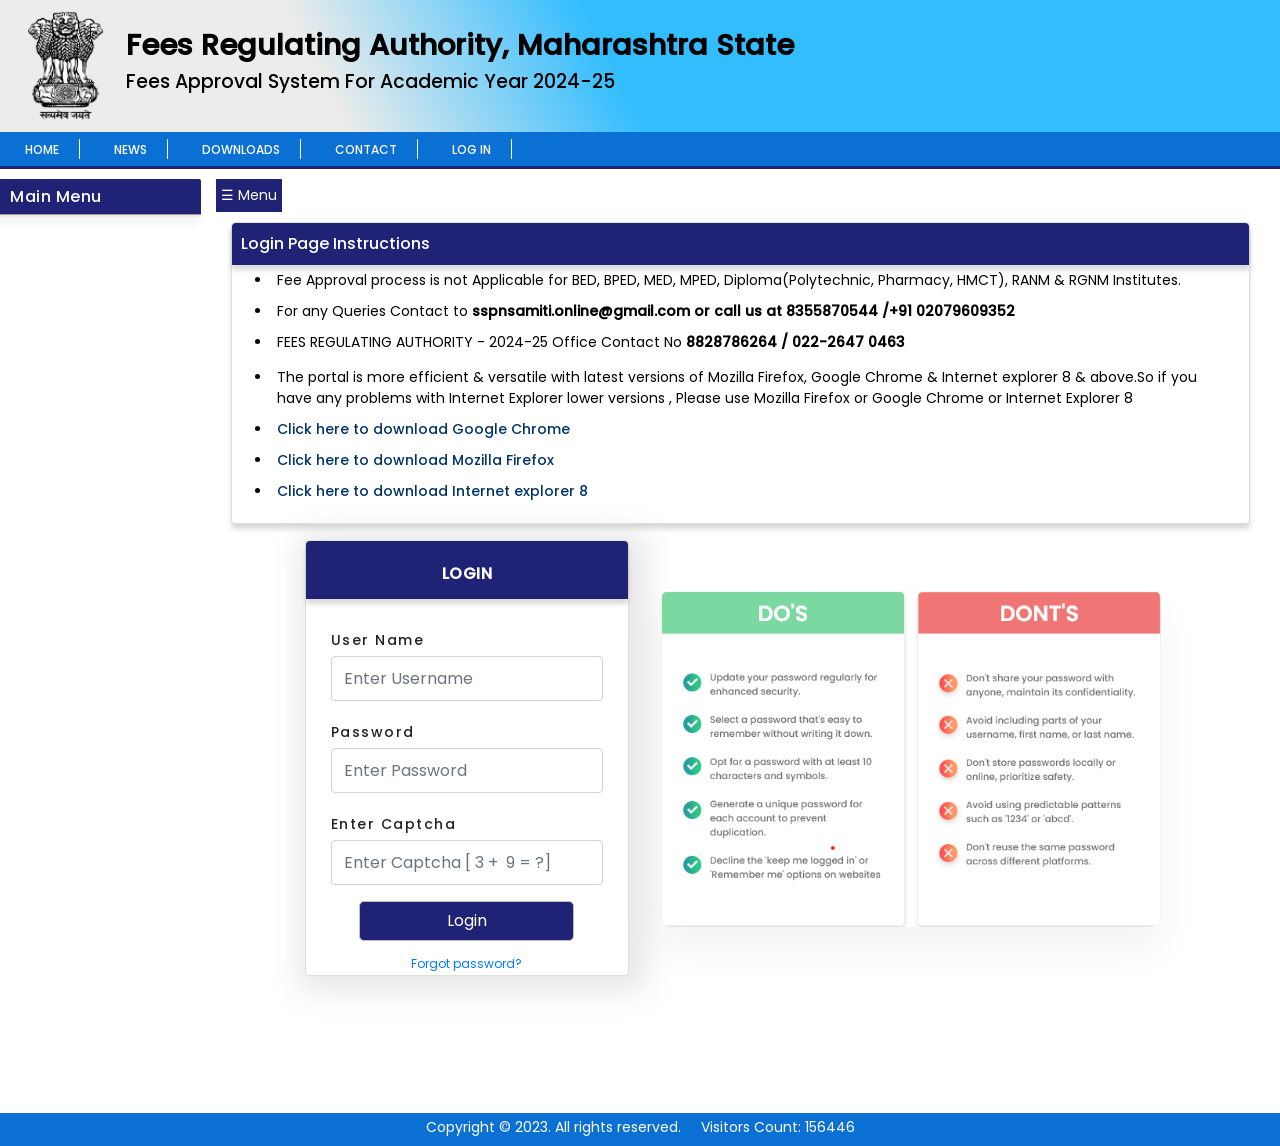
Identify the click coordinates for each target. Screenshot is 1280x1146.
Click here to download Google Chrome (423, 429)
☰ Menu (249, 195)
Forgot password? (466, 963)
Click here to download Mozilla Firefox (415, 460)
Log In (471, 149)
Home (42, 149)
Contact (366, 149)
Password (373, 732)
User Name (378, 640)
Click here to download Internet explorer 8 (432, 491)
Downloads (241, 149)
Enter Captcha (394, 824)
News (130, 149)
